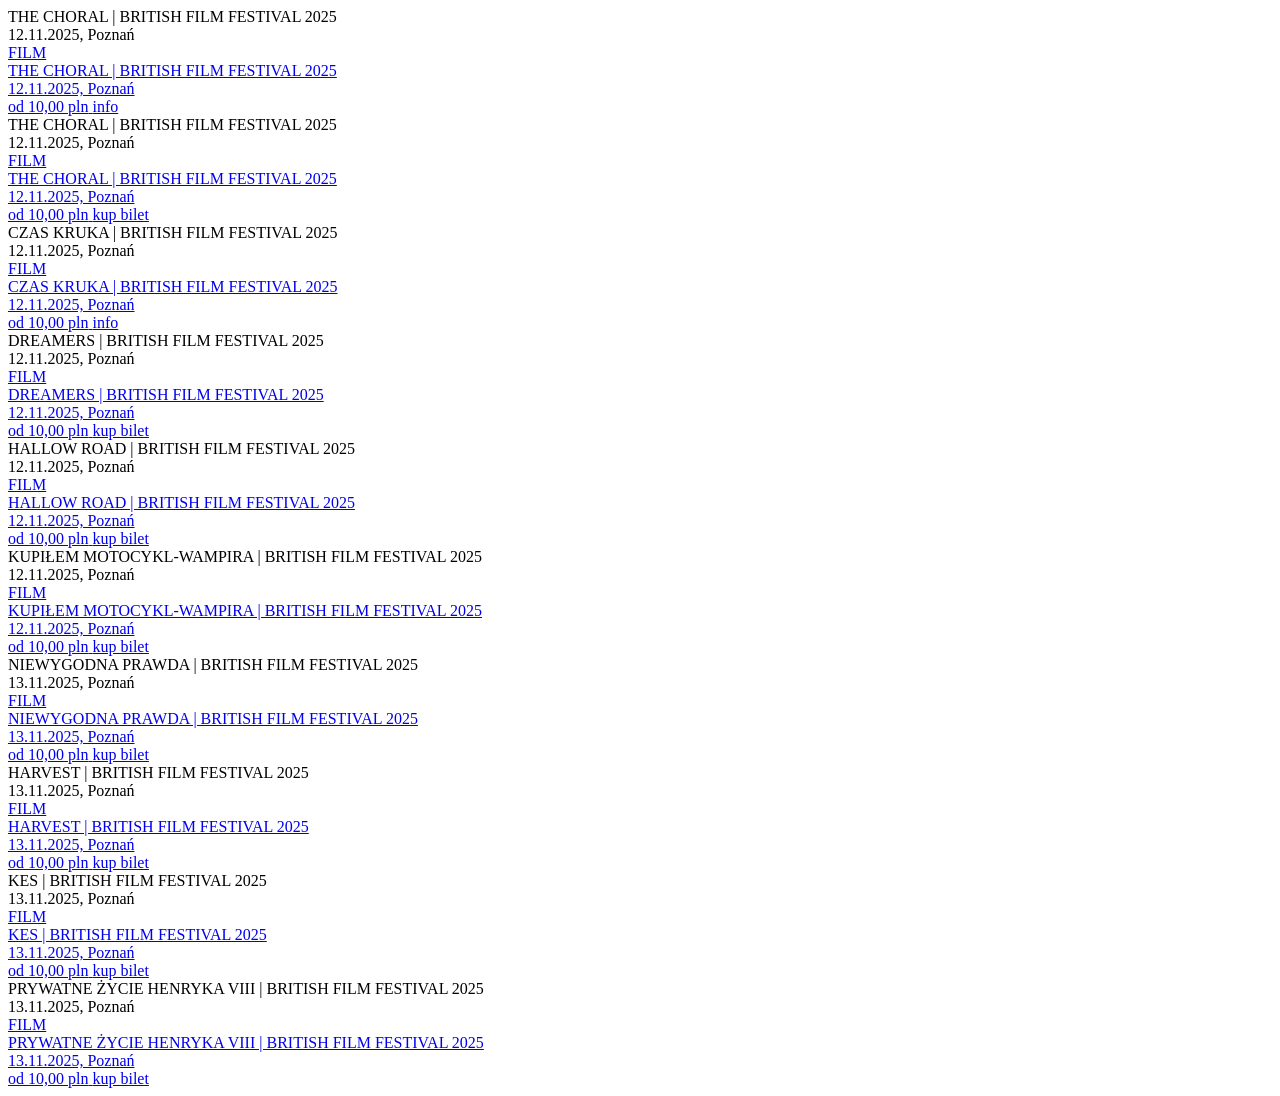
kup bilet (120, 214)
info (105, 106)
